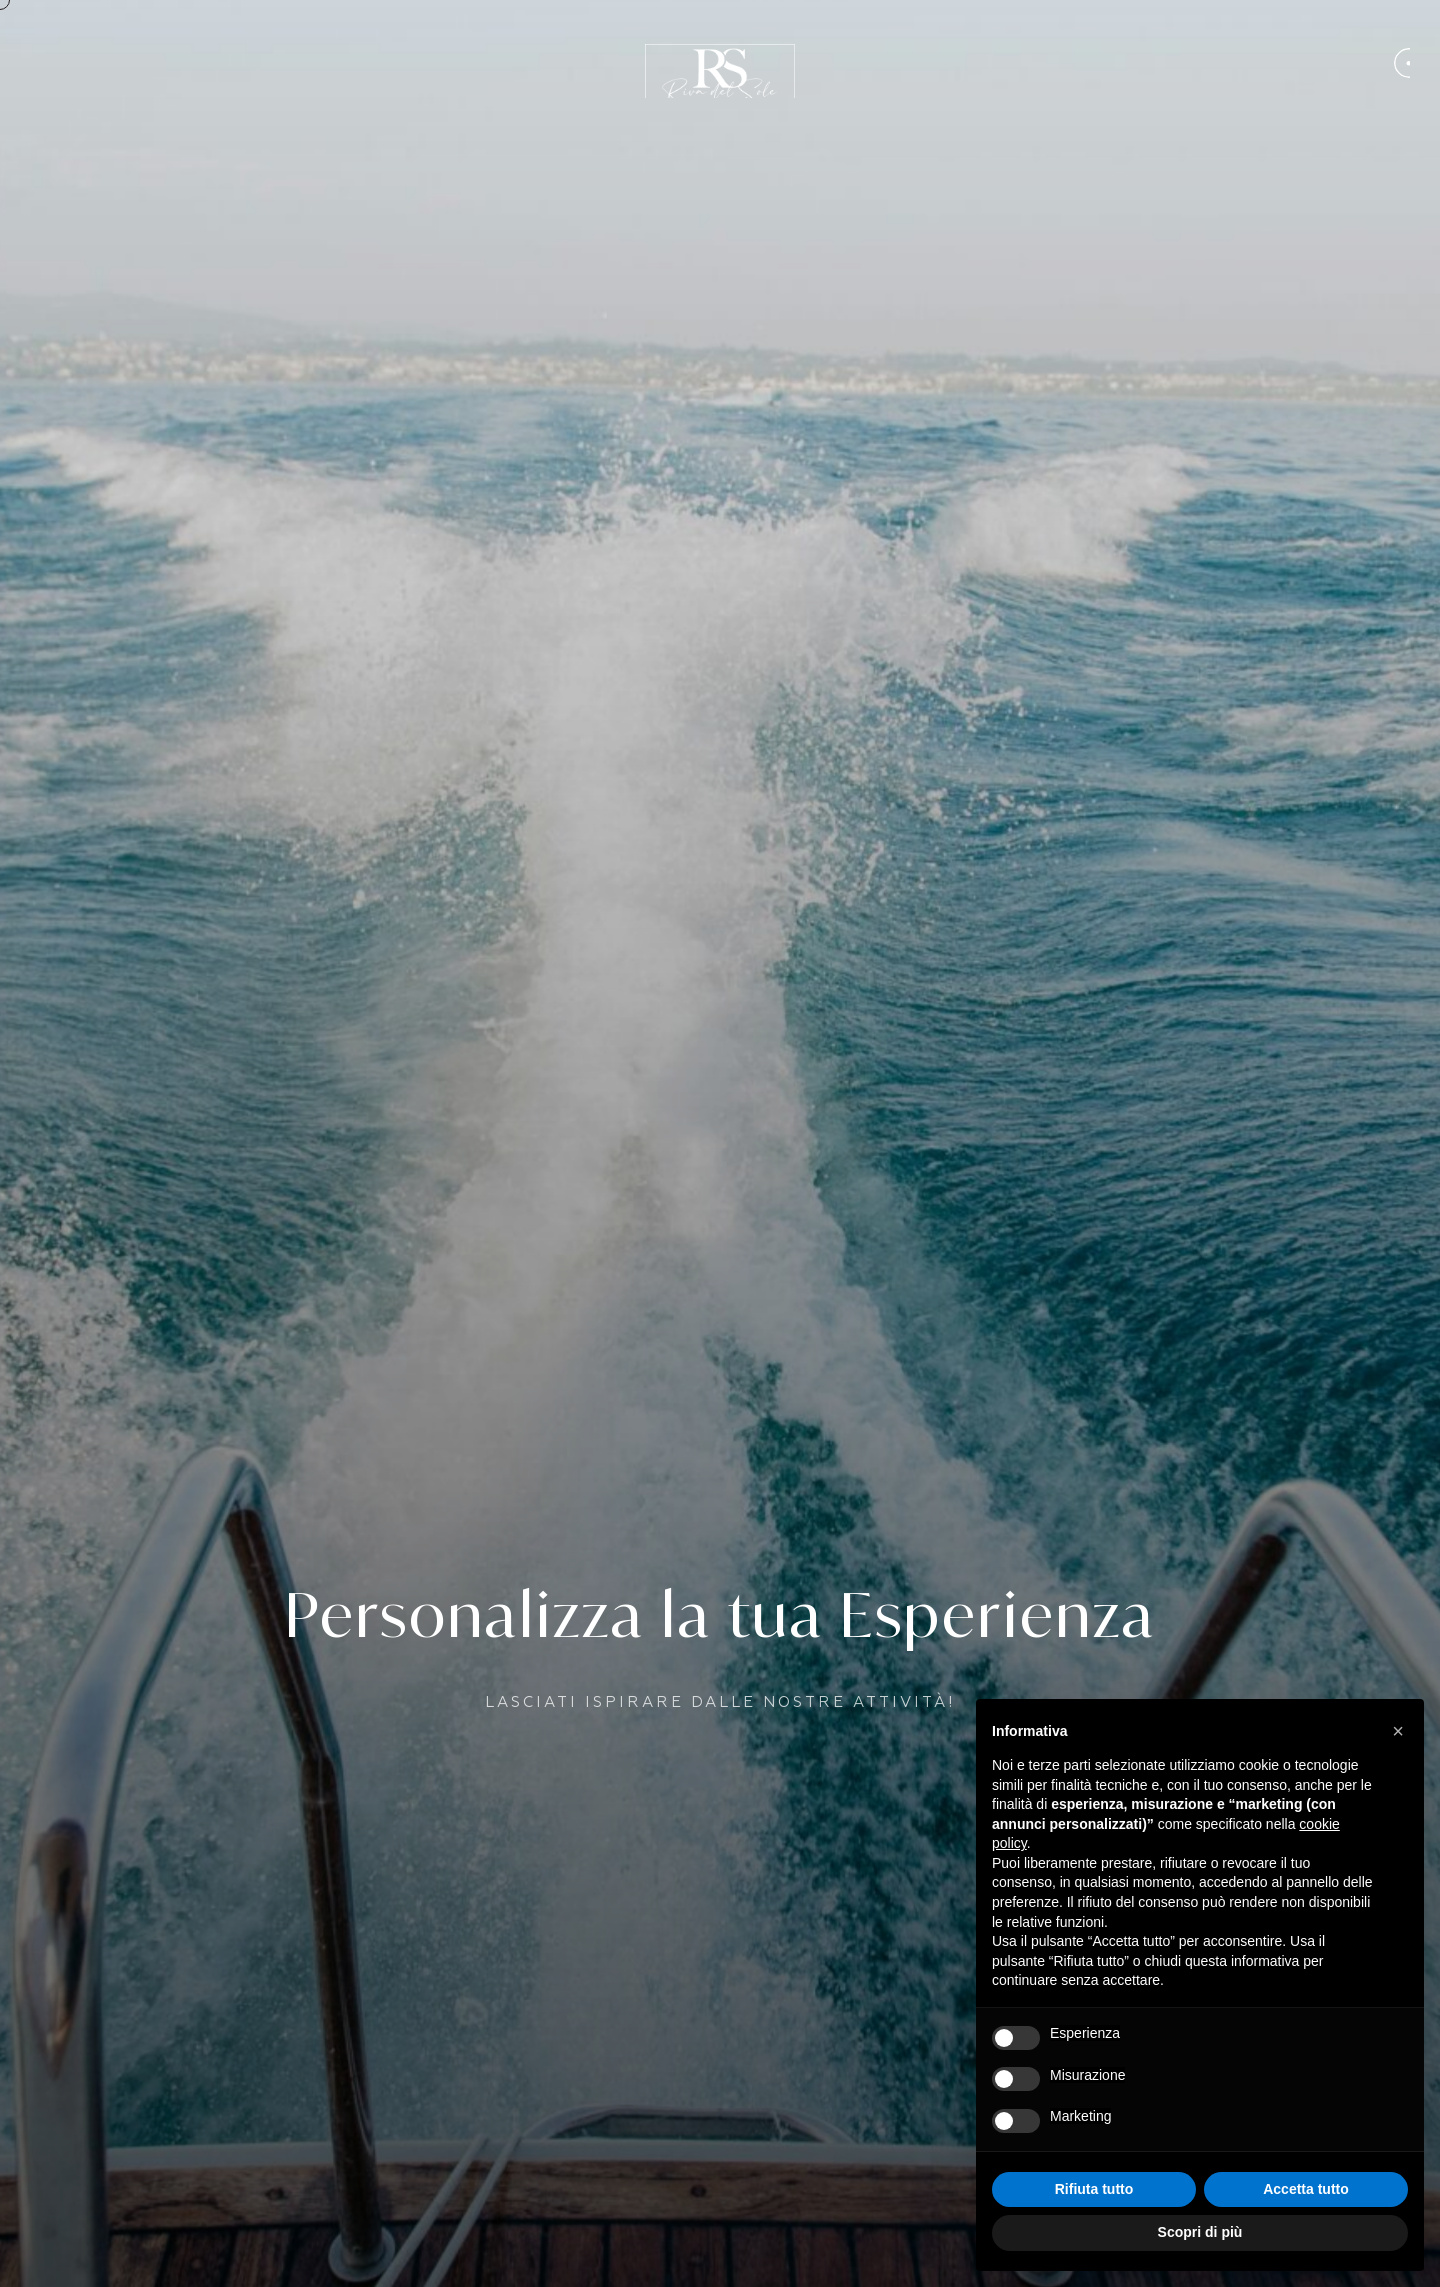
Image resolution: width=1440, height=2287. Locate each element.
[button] (1398, 1731)
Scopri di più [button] (1200, 2232)
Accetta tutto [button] (1306, 2189)
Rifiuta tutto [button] (1094, 2189)
